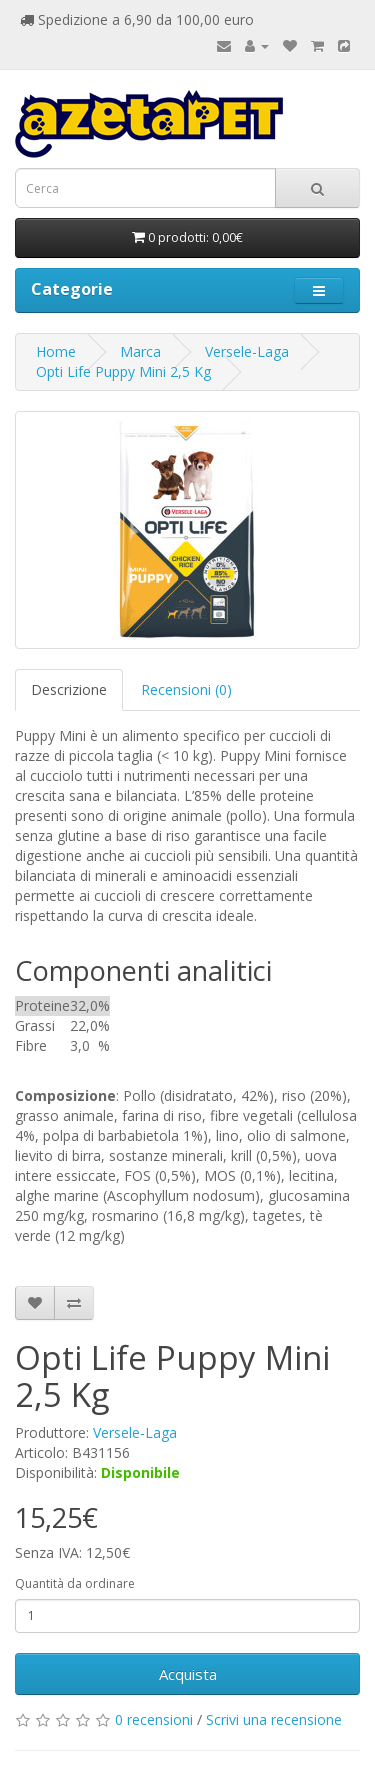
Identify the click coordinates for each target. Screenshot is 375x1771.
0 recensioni (154, 1719)
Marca (140, 351)
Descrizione (69, 689)
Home (56, 351)
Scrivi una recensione (274, 1719)
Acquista (188, 1674)
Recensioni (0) (186, 689)
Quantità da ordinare (75, 1583)
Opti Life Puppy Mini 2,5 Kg (123, 371)
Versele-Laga (247, 351)
